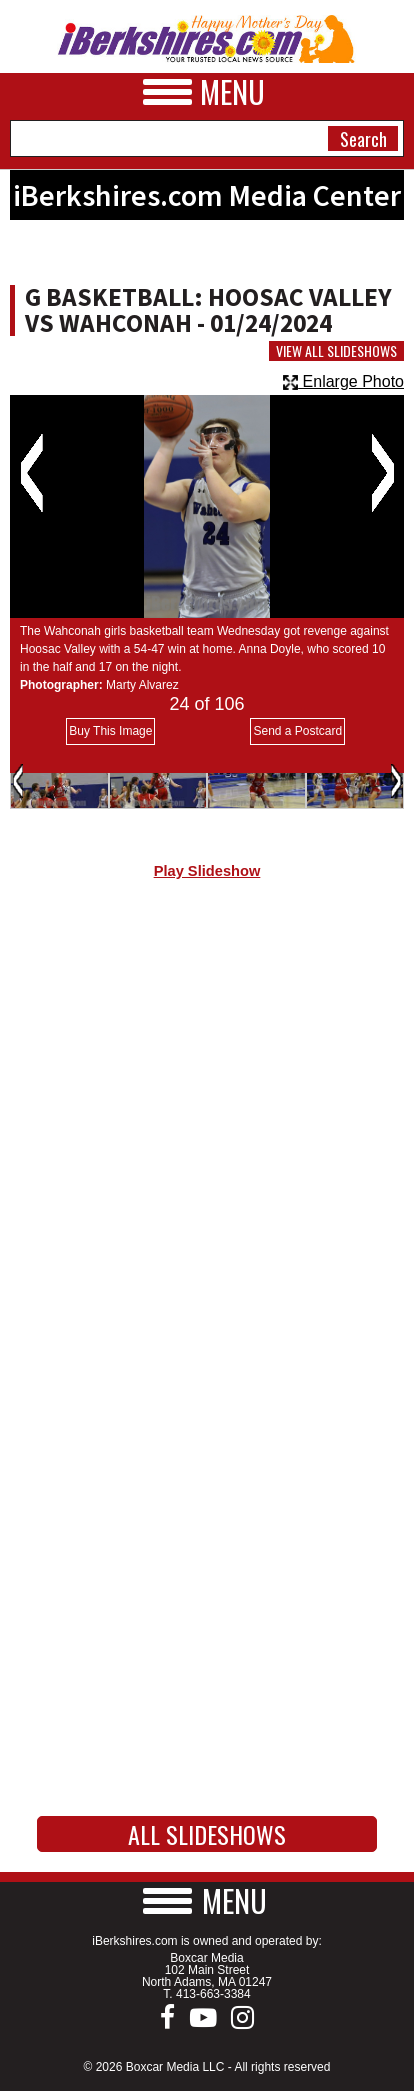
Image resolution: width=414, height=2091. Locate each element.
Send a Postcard (297, 731)
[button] (207, 1900)
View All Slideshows (336, 351)
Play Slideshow (207, 871)
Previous (31, 473)
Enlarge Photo (343, 381)
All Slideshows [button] (207, 1834)
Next (382, 473)
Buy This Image (110, 731)
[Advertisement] (207, 1131)
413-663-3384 (213, 1994)
